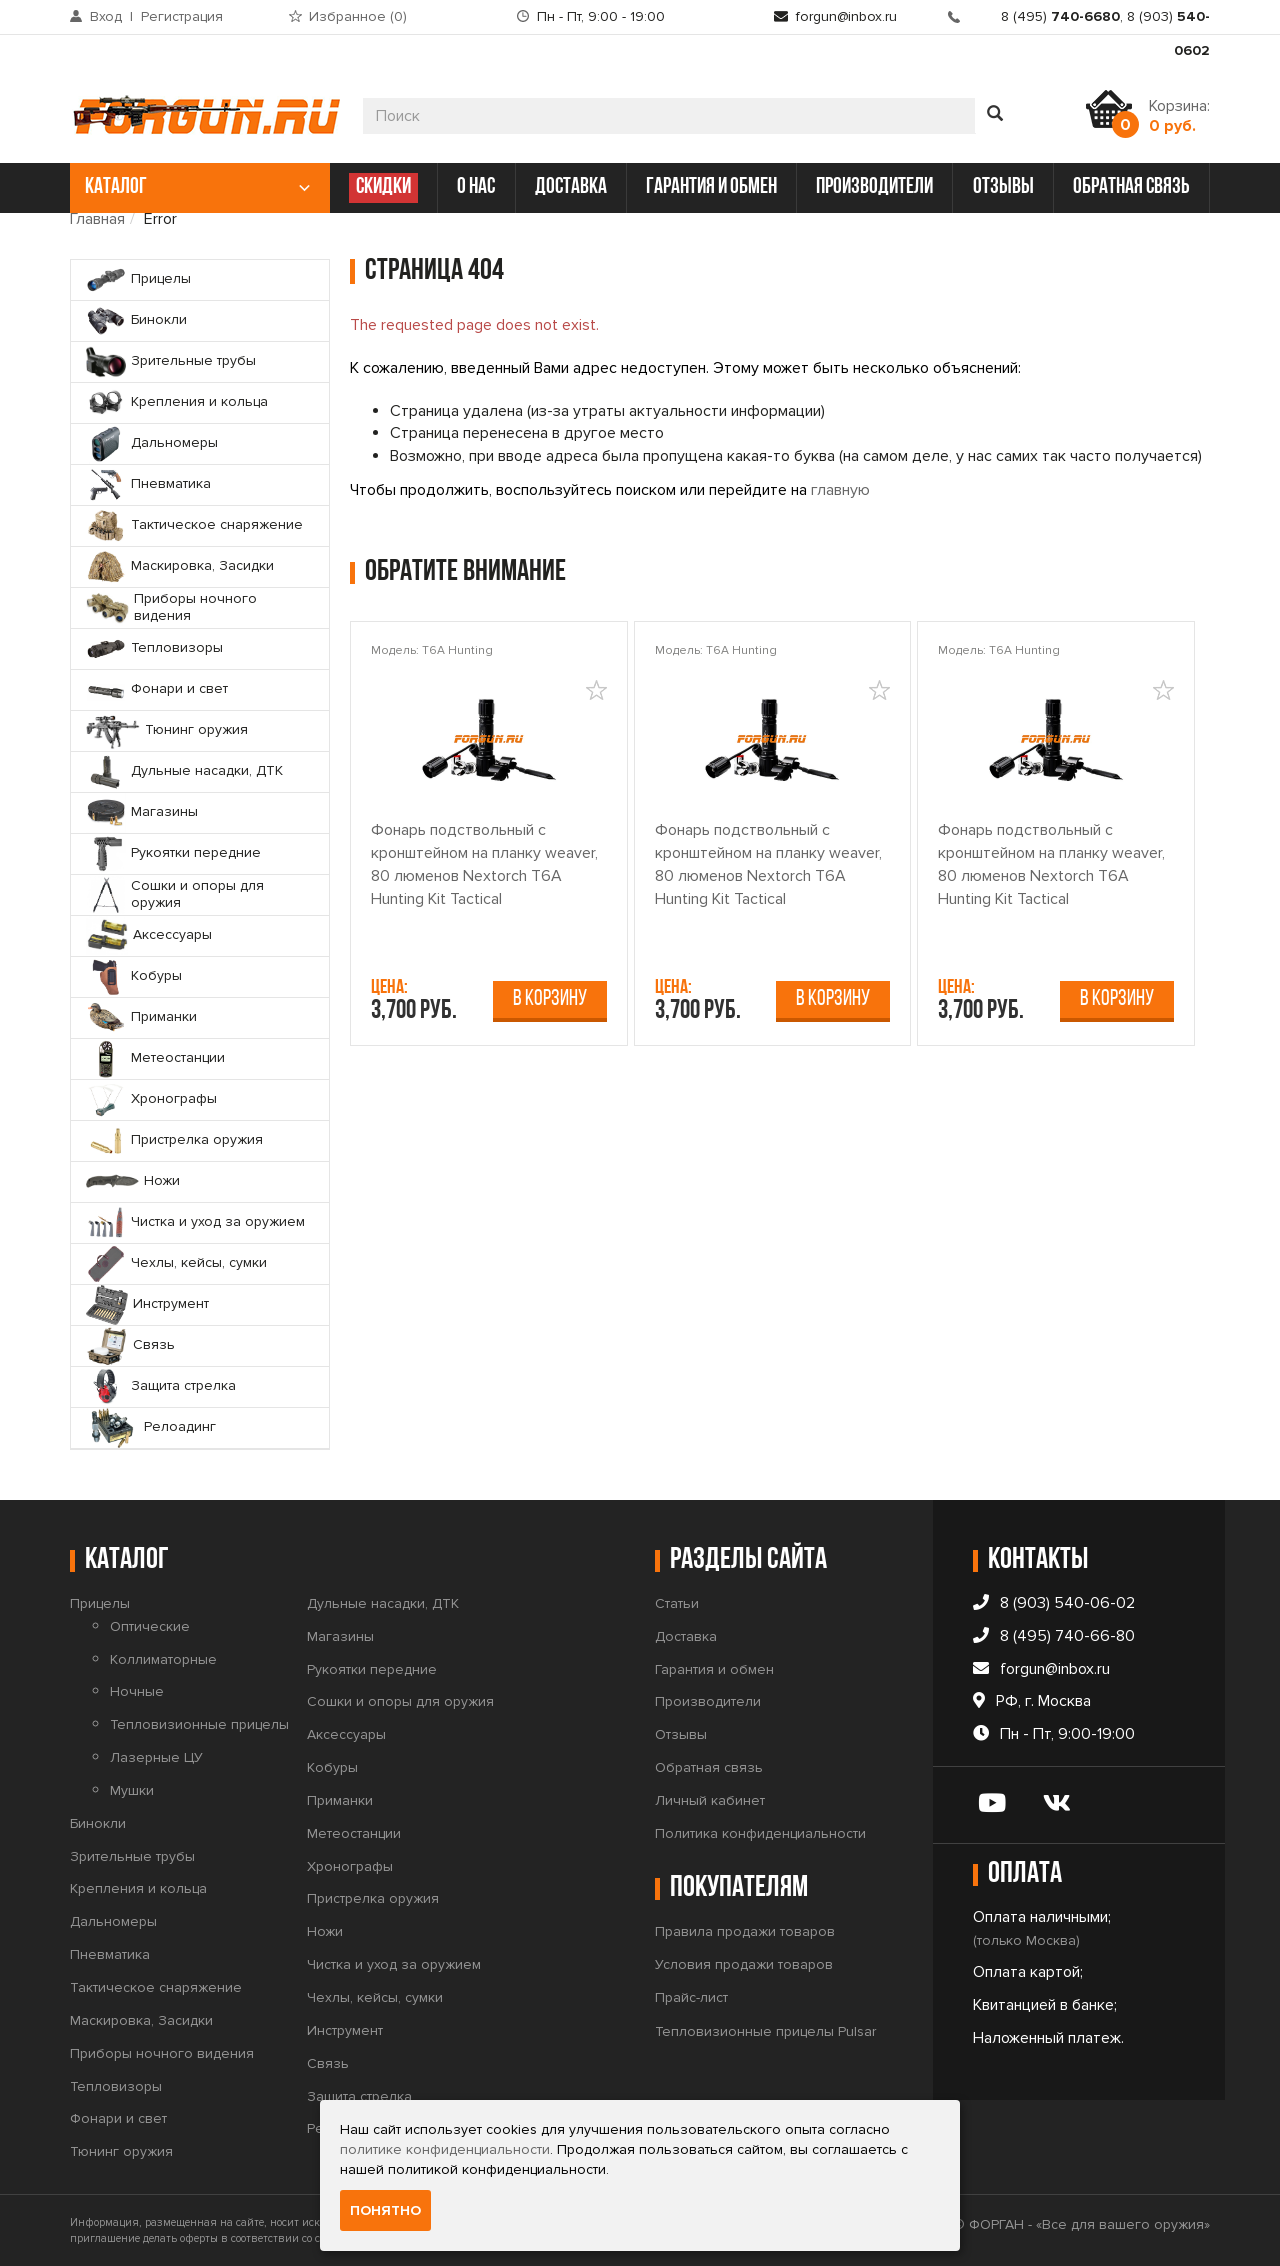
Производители (708, 1701)
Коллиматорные (163, 1659)
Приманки (340, 1800)
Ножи (325, 1931)
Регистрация (182, 16)
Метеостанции (354, 1833)
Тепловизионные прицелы (199, 1724)
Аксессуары (346, 1734)
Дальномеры (113, 1921)
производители (874, 187)
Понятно (385, 2210)
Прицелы (100, 1603)
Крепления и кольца (138, 1888)
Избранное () (358, 16)
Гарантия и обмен (714, 1669)
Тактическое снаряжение (156, 1987)
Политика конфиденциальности (760, 1833)
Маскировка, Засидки (141, 2020)
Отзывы (681, 1734)
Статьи (677, 1603)
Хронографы (350, 1866)
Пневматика (110, 1954)
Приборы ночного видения (162, 2053)
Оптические (150, 1626)
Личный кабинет (710, 1800)
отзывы (1003, 187)
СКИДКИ (383, 187)
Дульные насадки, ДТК (383, 1603)
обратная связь (1131, 187)
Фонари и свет (118, 2118)
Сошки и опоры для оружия (400, 1701)
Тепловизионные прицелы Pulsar (765, 2031)
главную (840, 490)
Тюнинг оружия (121, 2151)
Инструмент (345, 2030)
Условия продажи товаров (744, 1964)
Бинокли (98, 1823)
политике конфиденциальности (445, 2149)
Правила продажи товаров (745, 1931)
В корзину (550, 999)
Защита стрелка (359, 2096)
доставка (571, 187)
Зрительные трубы (132, 1856)
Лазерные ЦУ (156, 1757)
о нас (476, 187)
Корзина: (1179, 116)
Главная (97, 219)
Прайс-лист (691, 1997)
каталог (197, 187)
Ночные (137, 1691)
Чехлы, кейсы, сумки (375, 1997)
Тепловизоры (116, 2086)
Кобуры (332, 1767)
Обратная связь (709, 1767)
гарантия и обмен (711, 187)
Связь (328, 2063)
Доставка (686, 1636)
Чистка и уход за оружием (394, 1964)
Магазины (340, 1636)
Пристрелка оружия (373, 1898)
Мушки (132, 1790)
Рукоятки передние (372, 1669)
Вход (106, 16)
